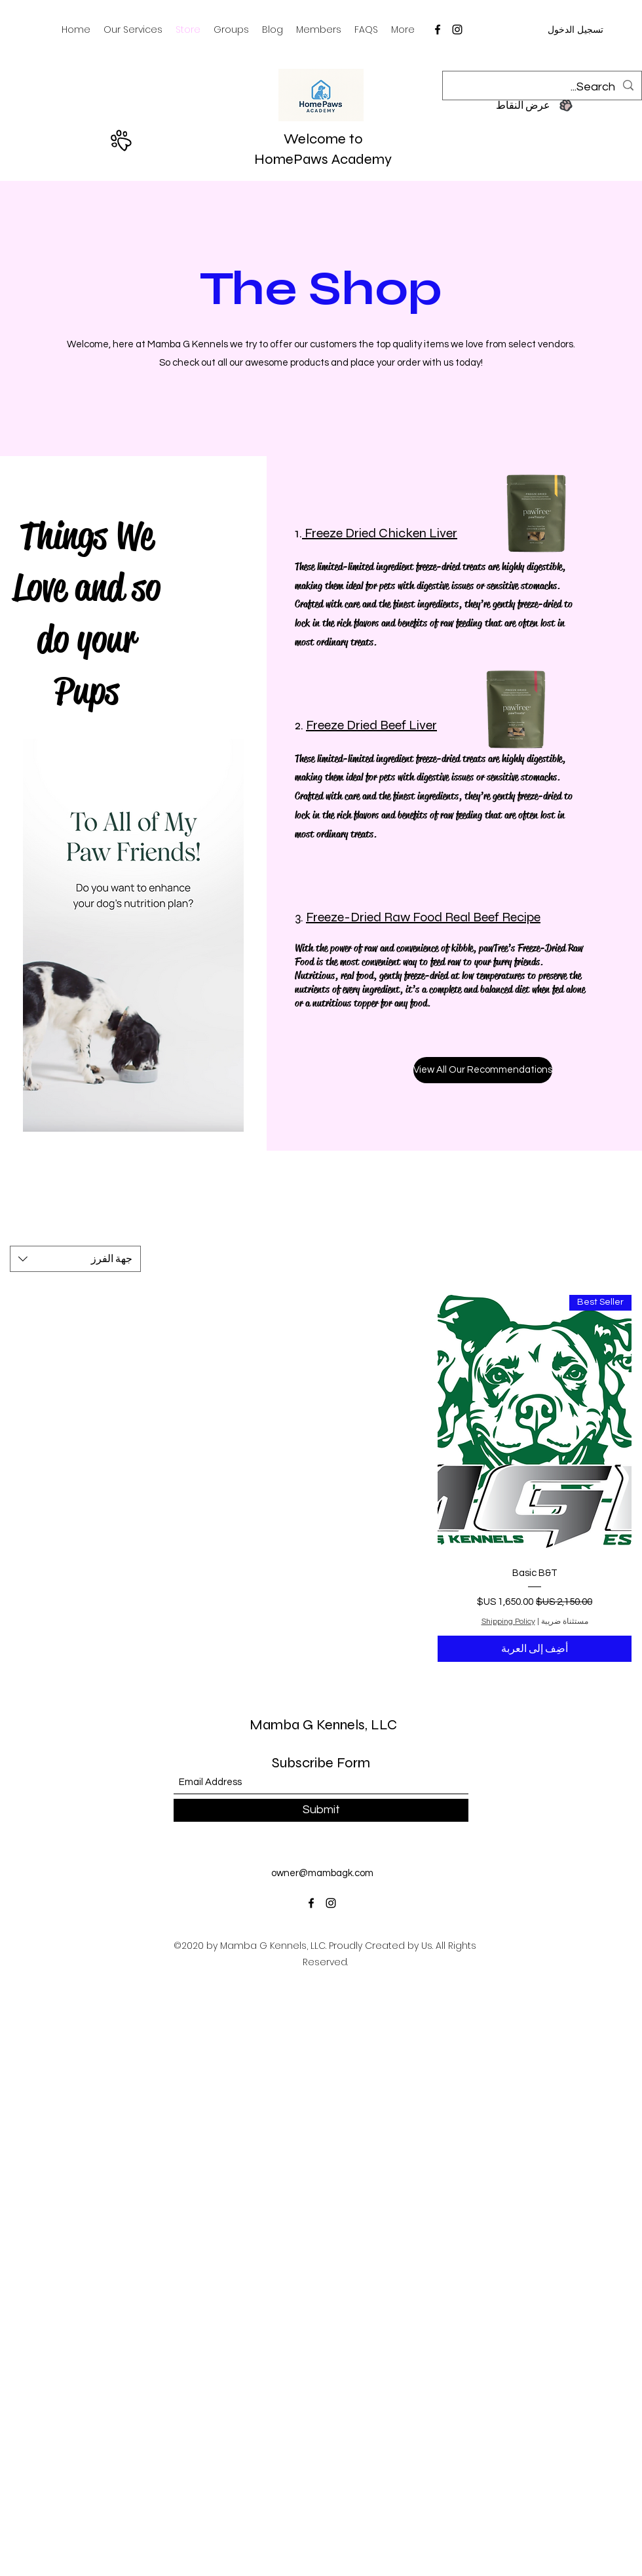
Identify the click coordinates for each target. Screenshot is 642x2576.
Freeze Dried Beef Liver (371, 725)
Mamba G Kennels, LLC (323, 1724)
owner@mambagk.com (322, 1873)
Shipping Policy (508, 1621)
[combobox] (75, 1259)
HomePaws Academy (323, 159)
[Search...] (542, 87)
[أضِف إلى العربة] (535, 1649)
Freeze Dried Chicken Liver (379, 533)
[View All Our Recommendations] (482, 1070)
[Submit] (321, 1810)
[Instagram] (457, 29)
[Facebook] (437, 29)
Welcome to (323, 138)
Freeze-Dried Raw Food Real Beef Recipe (423, 917)
